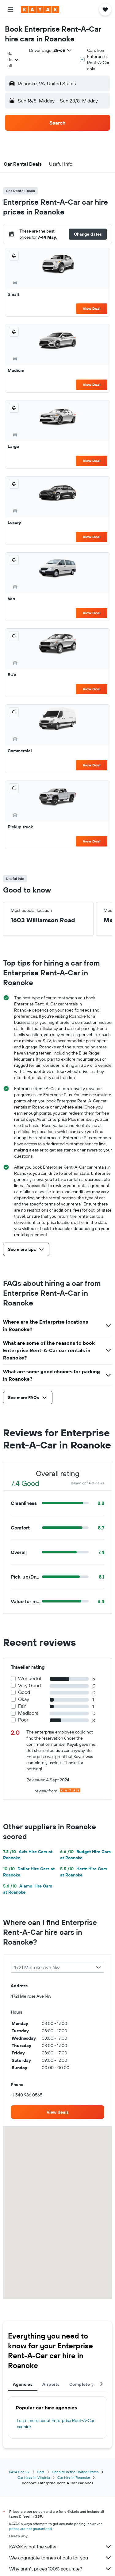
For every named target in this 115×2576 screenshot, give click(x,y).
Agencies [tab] (23, 2384)
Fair (22, 1706)
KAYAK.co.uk (19, 2472)
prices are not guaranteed (30, 2528)
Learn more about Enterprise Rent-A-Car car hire (55, 2423)
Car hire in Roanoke (73, 2477)
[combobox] (13, 59)
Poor (23, 1720)
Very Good (29, 1685)
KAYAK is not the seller (60, 2546)
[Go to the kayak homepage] (40, 9)
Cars (40, 2472)
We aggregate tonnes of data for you (60, 2557)
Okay (23, 1699)
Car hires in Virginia (33, 2477)
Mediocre (28, 1713)
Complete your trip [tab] (89, 2384)
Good (24, 1692)
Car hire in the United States (75, 2472)
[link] (57, 2112)
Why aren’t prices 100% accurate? (60, 2568)
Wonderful (29, 1678)
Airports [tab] (50, 2384)
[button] (10, 9)
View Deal (91, 308)
